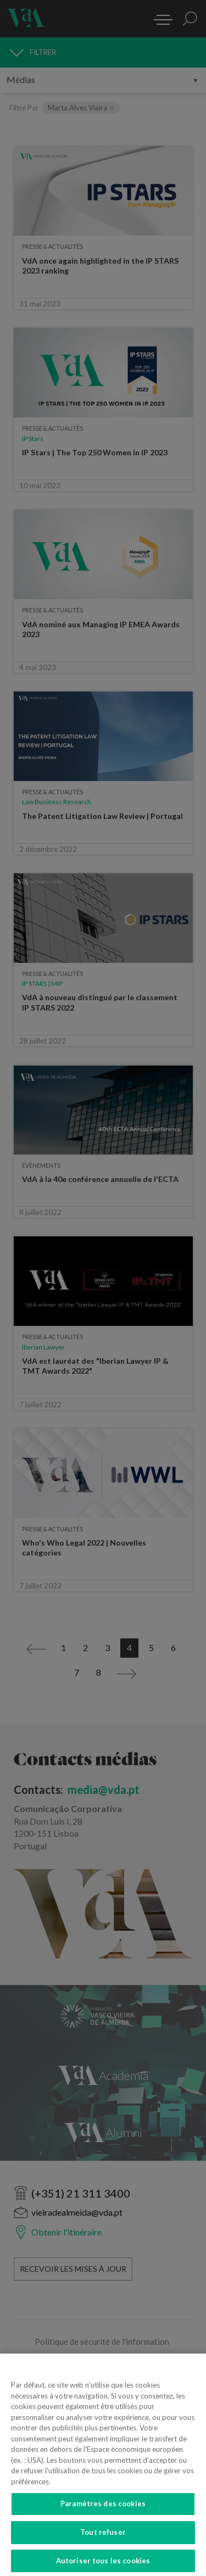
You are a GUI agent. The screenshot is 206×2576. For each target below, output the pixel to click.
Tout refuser (103, 2538)
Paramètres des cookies (103, 2509)
